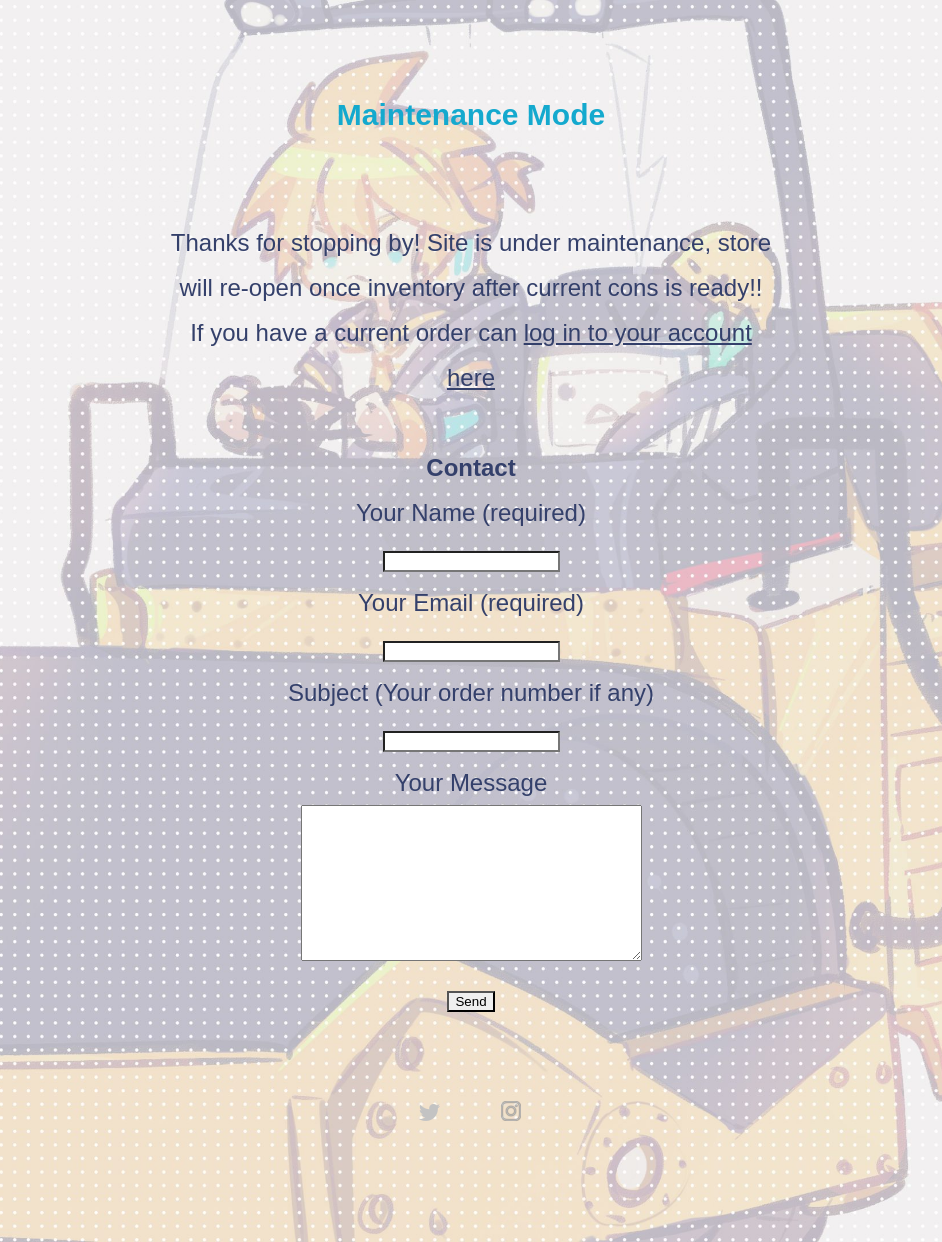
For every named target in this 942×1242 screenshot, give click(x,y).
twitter (430, 1141)
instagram (512, 1141)
